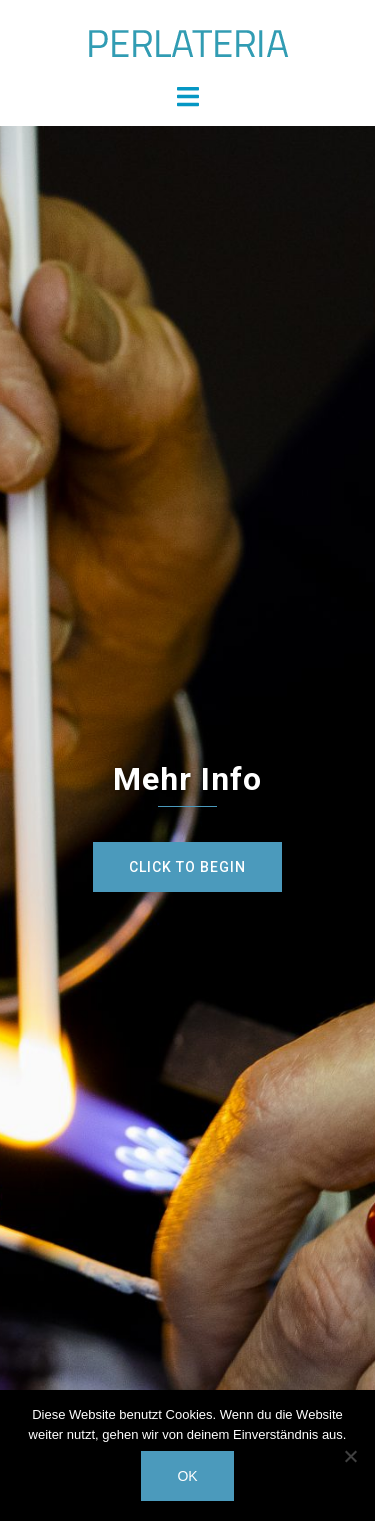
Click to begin (187, 867)
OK (187, 1476)
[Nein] (350, 1456)
